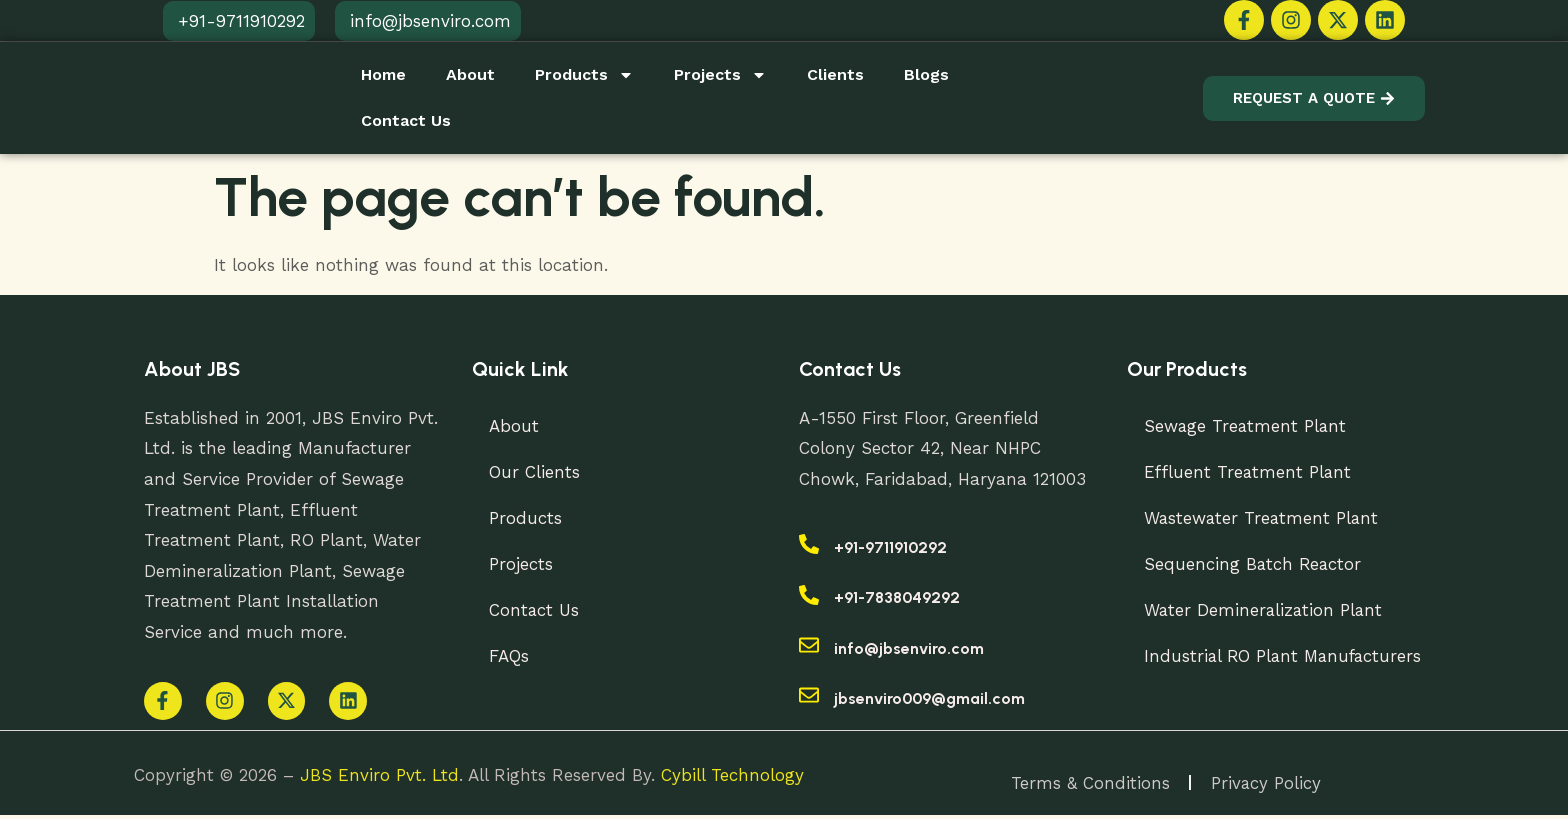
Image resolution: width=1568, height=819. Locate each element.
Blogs (926, 74)
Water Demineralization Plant (1268, 610)
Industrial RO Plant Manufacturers (1289, 656)
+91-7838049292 (897, 597)
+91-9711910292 (890, 547)
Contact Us (406, 120)
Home (383, 74)
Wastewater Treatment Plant (1266, 518)
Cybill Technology (732, 778)
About (470, 74)
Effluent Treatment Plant (1252, 472)
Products (584, 75)
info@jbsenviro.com (909, 648)
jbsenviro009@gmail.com (929, 698)
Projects (720, 75)
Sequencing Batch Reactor (1257, 564)
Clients (835, 74)
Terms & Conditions (1089, 786)
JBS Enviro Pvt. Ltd (379, 778)
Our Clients (537, 472)
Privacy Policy (1266, 786)
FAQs (512, 656)
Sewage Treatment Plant (1249, 426)
